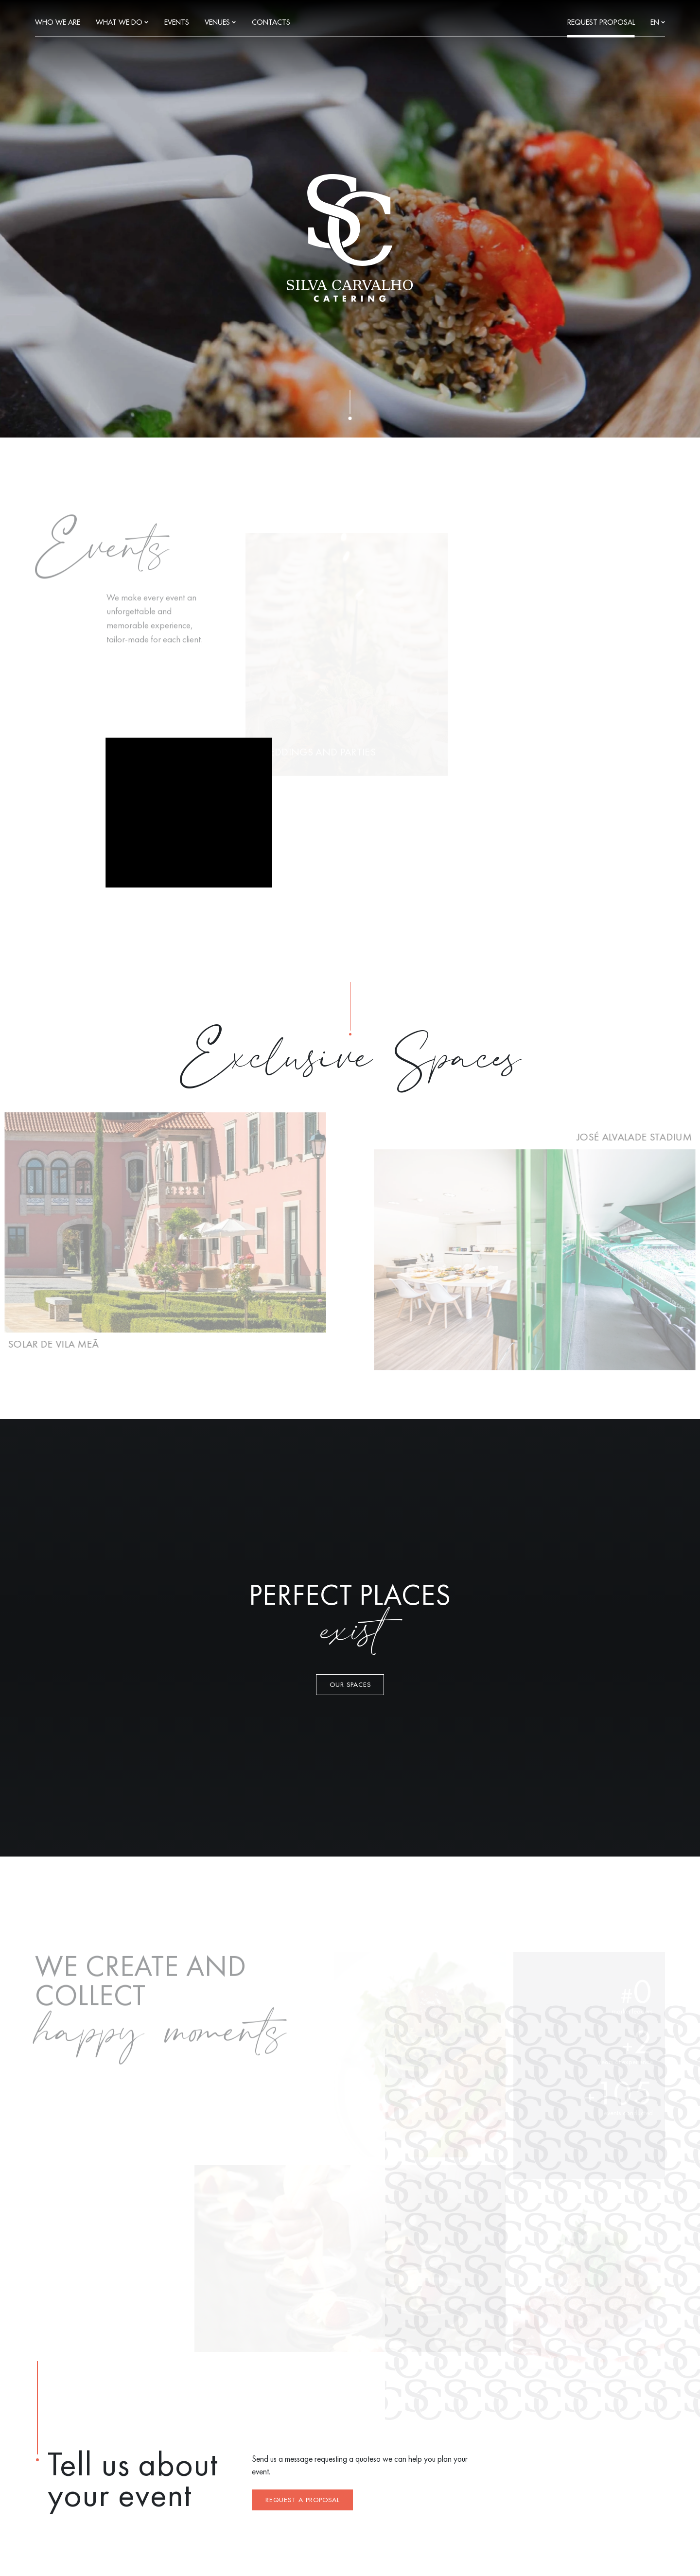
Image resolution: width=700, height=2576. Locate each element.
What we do (122, 22)
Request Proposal (601, 22)
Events (176, 22)
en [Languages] (657, 22)
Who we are (57, 22)
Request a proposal (302, 2500)
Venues (220, 22)
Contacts (271, 22)
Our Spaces (350, 1685)
